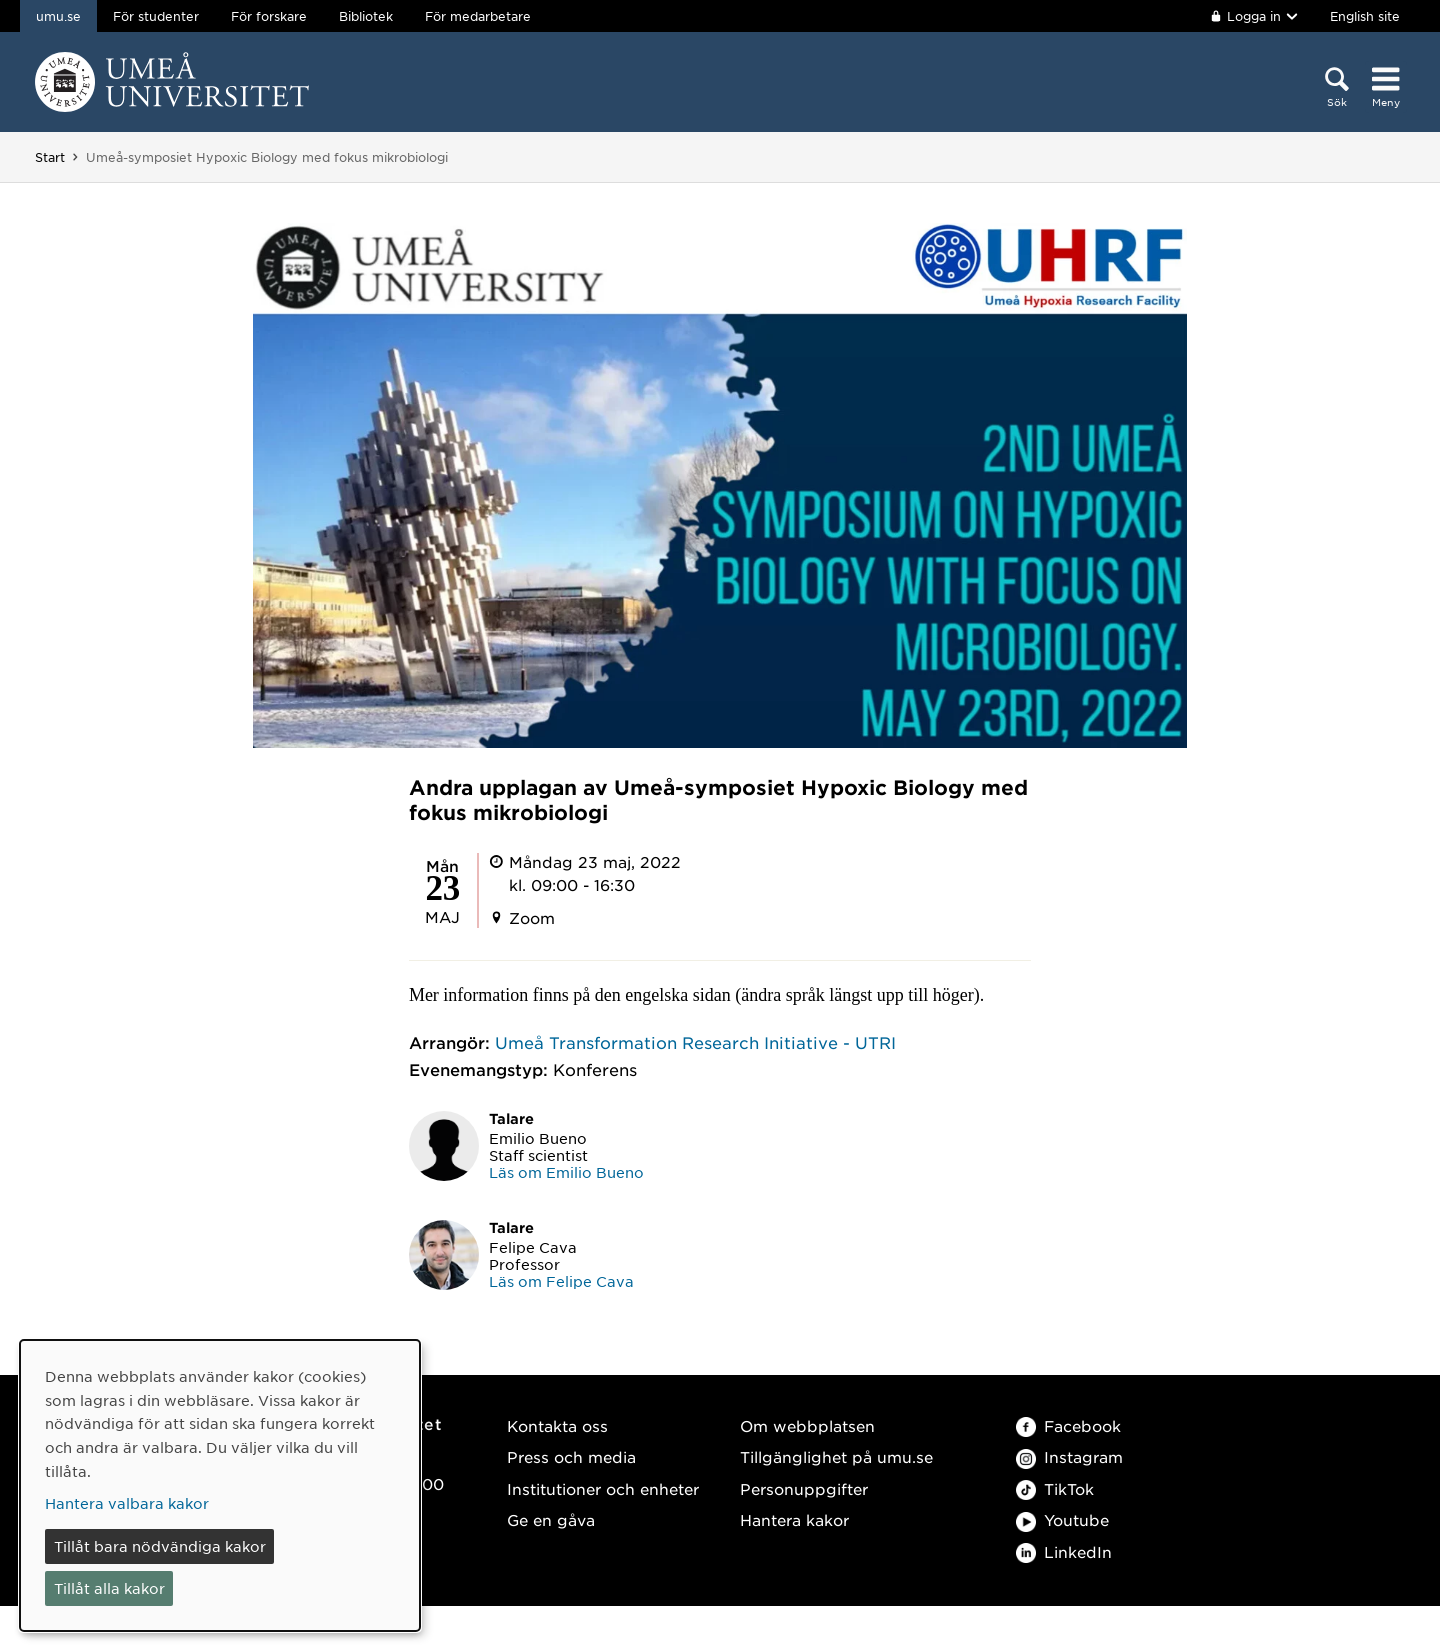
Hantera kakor (794, 1519)
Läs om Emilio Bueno (566, 1172)
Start (50, 157)
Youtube (1062, 1519)
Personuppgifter (804, 1488)
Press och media (571, 1456)
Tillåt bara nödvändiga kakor (160, 1546)
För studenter (156, 16)
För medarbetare (478, 16)
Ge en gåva (551, 1519)
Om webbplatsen (807, 1425)
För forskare (269, 16)
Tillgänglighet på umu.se (836, 1456)
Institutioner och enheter (603, 1488)
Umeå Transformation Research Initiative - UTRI (695, 1042)
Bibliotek (366, 16)
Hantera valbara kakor (127, 1503)
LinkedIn (1064, 1551)
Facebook (1068, 1425)
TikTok (1055, 1488)
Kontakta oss (557, 1425)
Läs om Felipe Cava (561, 1281)
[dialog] (220, 1485)
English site (1365, 16)
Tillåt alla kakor (109, 1588)
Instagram (1069, 1456)
